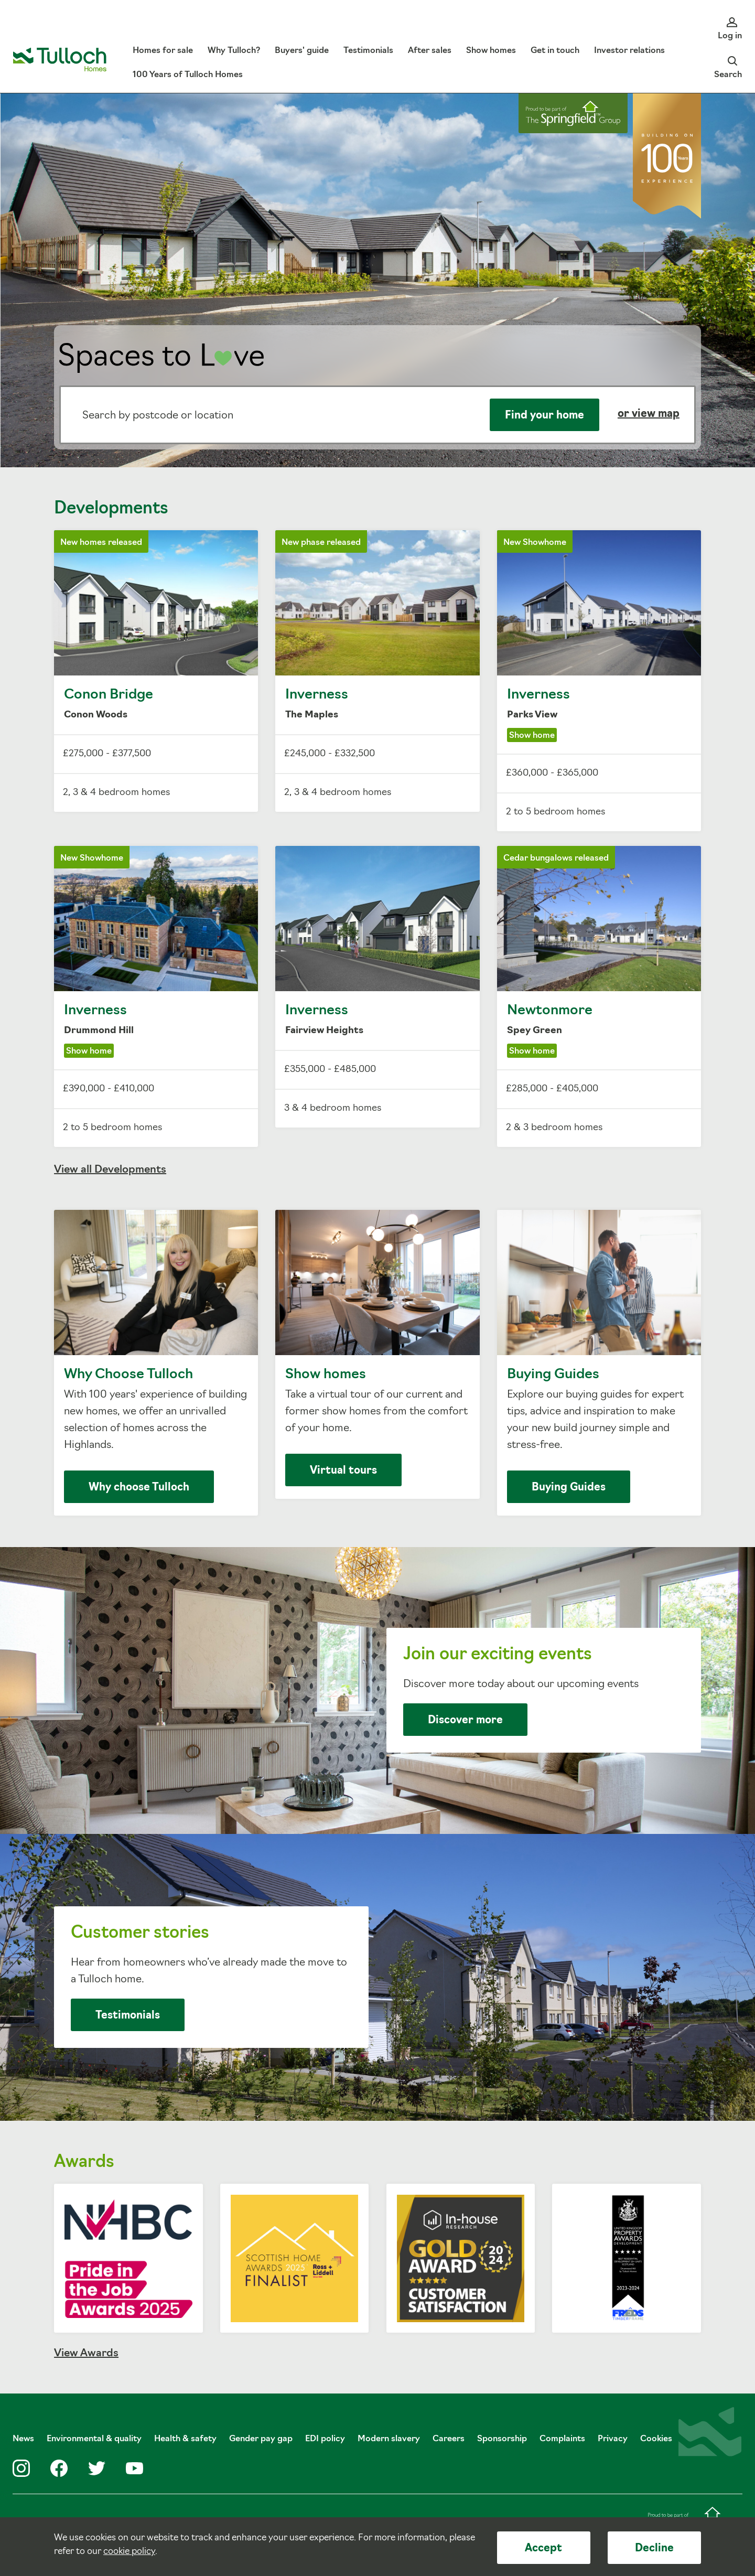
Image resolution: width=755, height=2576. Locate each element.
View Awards (86, 2353)
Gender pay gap (261, 2439)
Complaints (562, 2439)
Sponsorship (502, 2439)
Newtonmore (599, 996)
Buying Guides (599, 1363)
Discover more (465, 1720)
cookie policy (129, 2551)
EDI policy (325, 2439)
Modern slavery (389, 2439)
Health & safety (185, 2439)
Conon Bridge (156, 671)
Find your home (544, 416)
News (23, 2439)
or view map (649, 414)
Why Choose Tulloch (156, 1363)
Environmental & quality (94, 2439)
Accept (543, 2548)
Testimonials (127, 2016)
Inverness (377, 671)
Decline (654, 2548)
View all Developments (110, 1170)
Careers (449, 2439)
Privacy (613, 2439)
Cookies (656, 2439)
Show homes (377, 1354)
